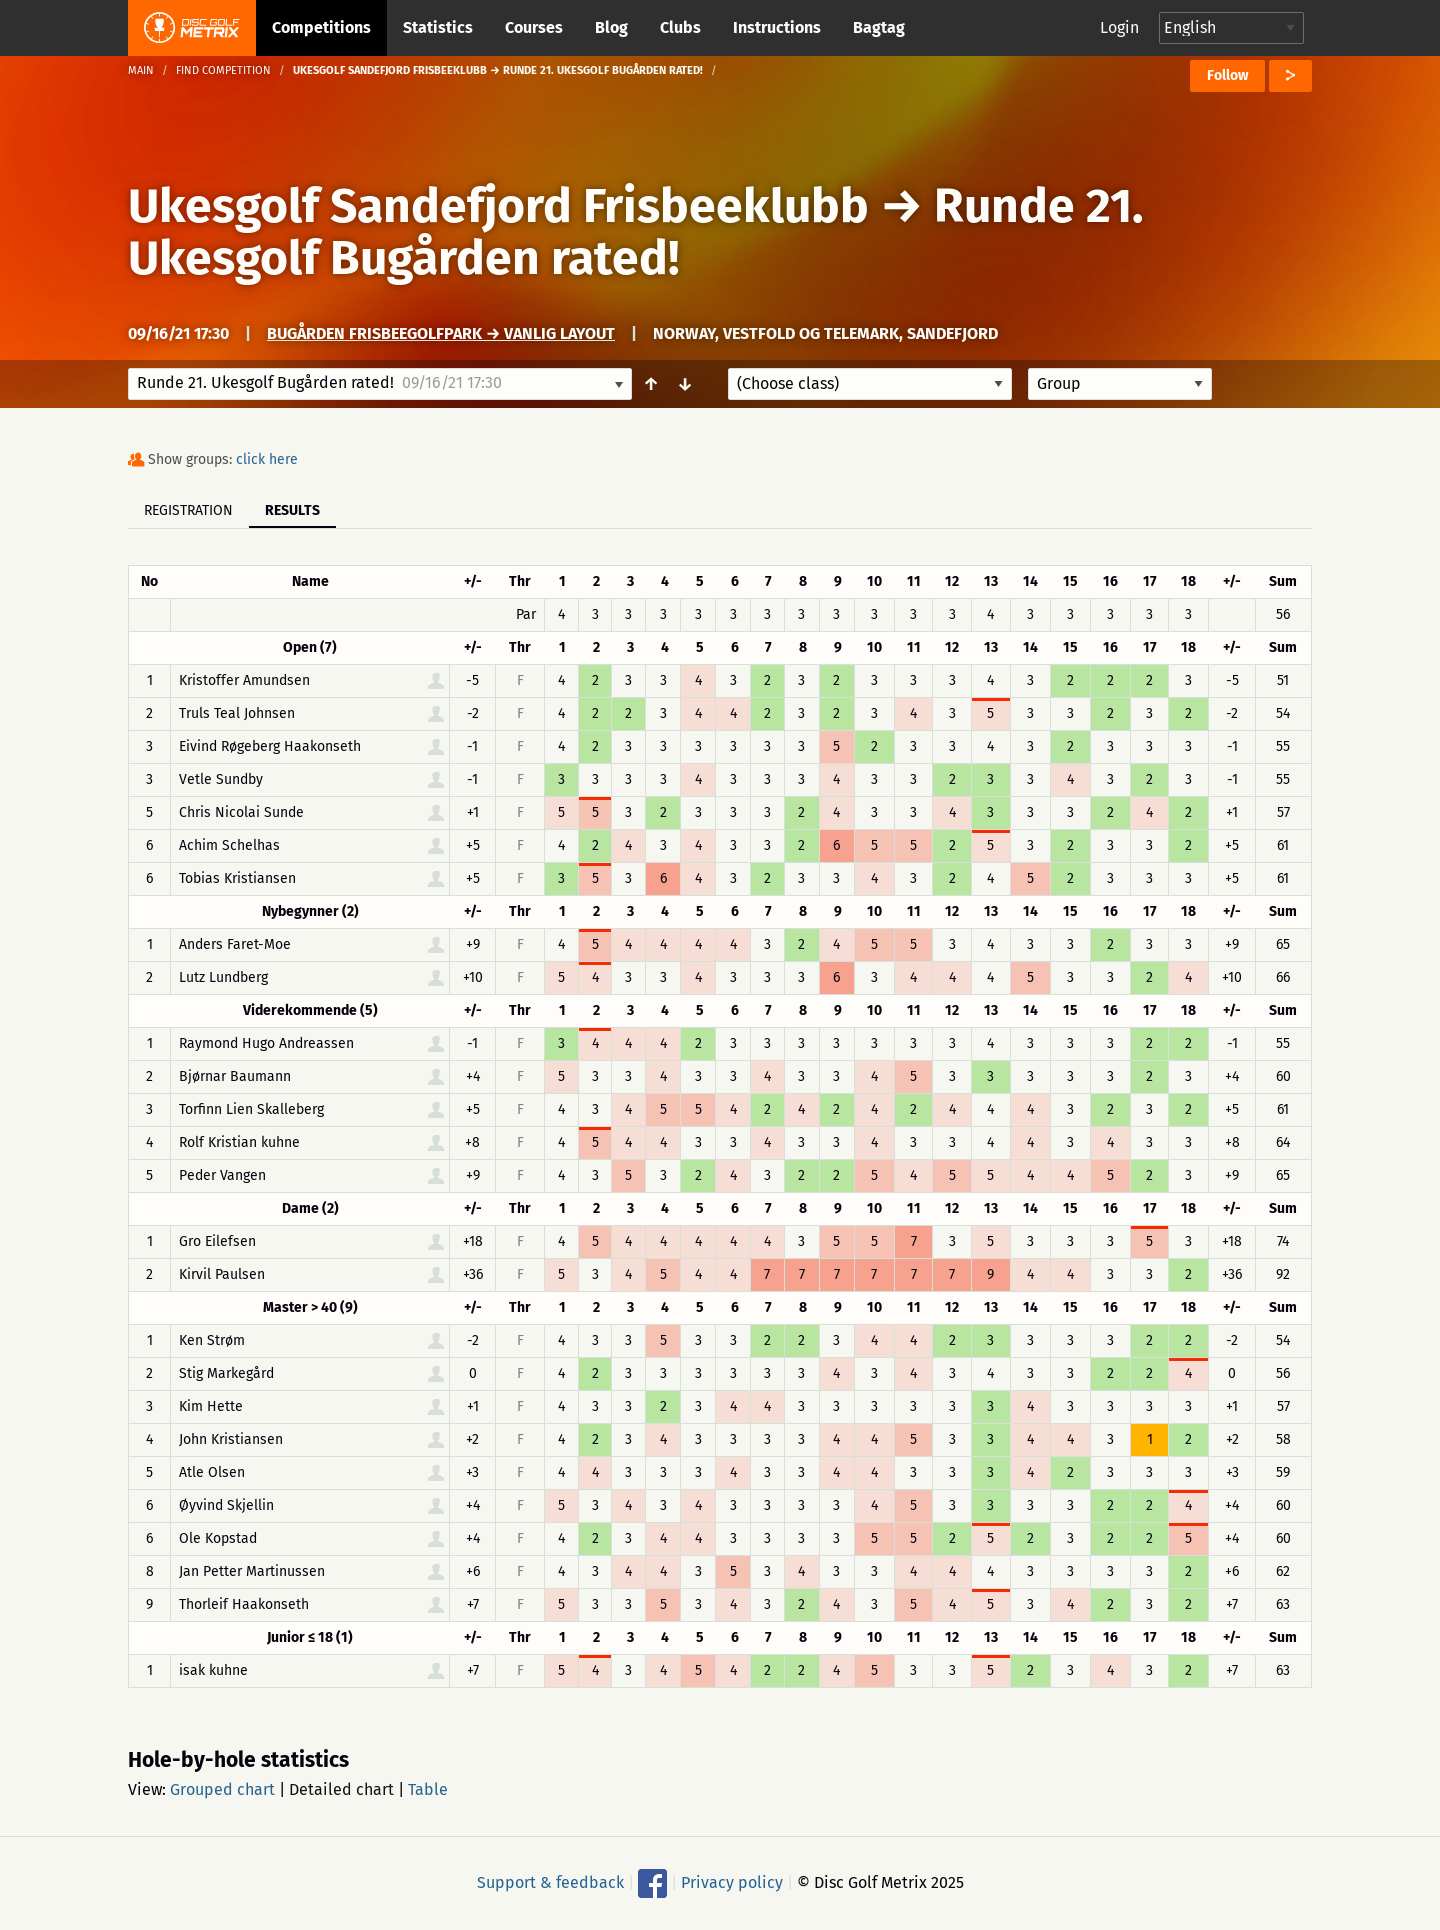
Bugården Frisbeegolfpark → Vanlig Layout (441, 333)
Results (292, 510)
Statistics (438, 27)
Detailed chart (341, 1789)
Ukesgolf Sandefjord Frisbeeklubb (498, 206)
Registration (188, 510)
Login (1119, 27)
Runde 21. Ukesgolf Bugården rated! (636, 232)
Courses (534, 27)
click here (267, 459)
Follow (1227, 75)
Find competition (223, 70)
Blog (611, 27)
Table (428, 1789)
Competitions (321, 27)
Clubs (680, 27)
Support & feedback (550, 1882)
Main (141, 70)
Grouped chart (222, 1789)
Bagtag (879, 27)
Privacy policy (732, 1882)
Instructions (777, 27)
